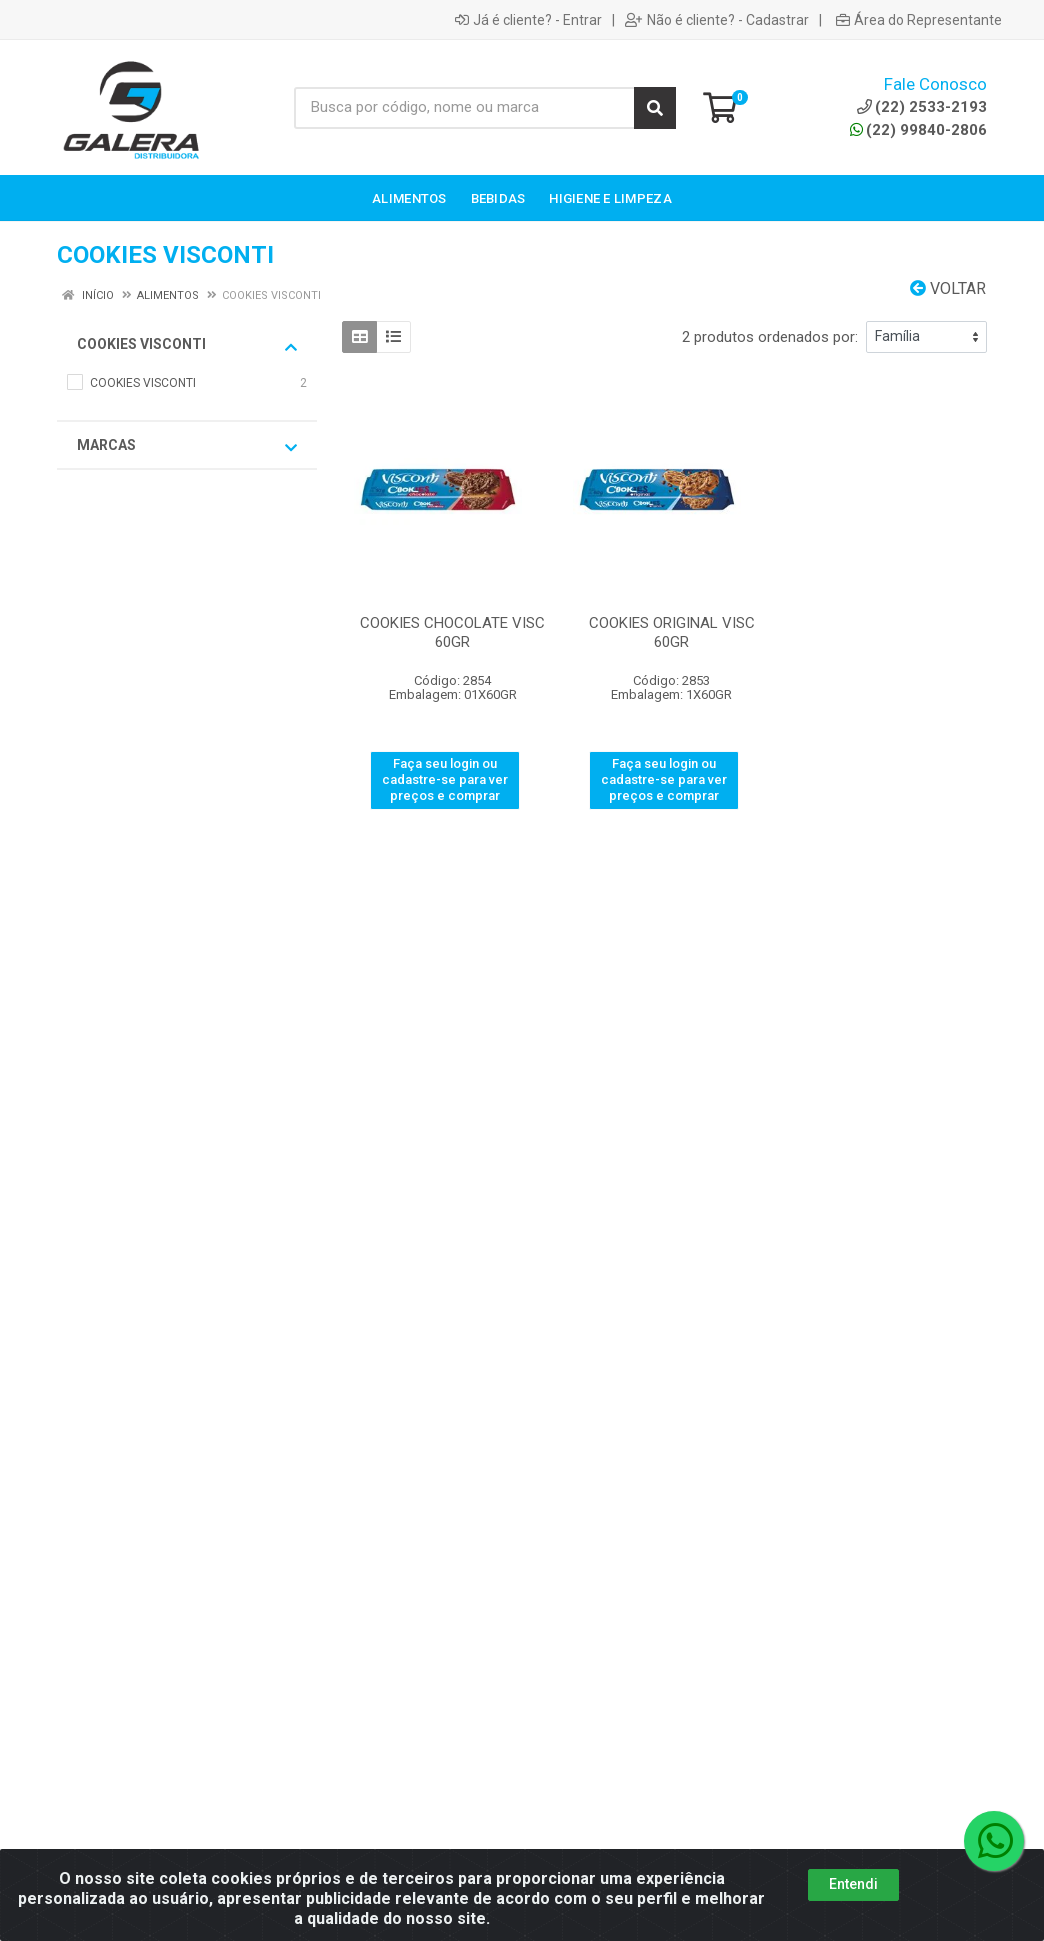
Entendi (853, 1907)
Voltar (948, 288)
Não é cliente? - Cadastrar (717, 20)
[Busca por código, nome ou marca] (464, 108)
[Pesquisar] (655, 108)
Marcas (187, 446)
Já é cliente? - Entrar (528, 20)
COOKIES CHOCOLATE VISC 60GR (452, 632)
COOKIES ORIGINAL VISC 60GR (672, 632)
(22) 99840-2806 (918, 130)
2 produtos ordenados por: (770, 337)
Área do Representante (919, 20)
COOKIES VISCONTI (187, 345)
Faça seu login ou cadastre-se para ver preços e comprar (445, 780)
